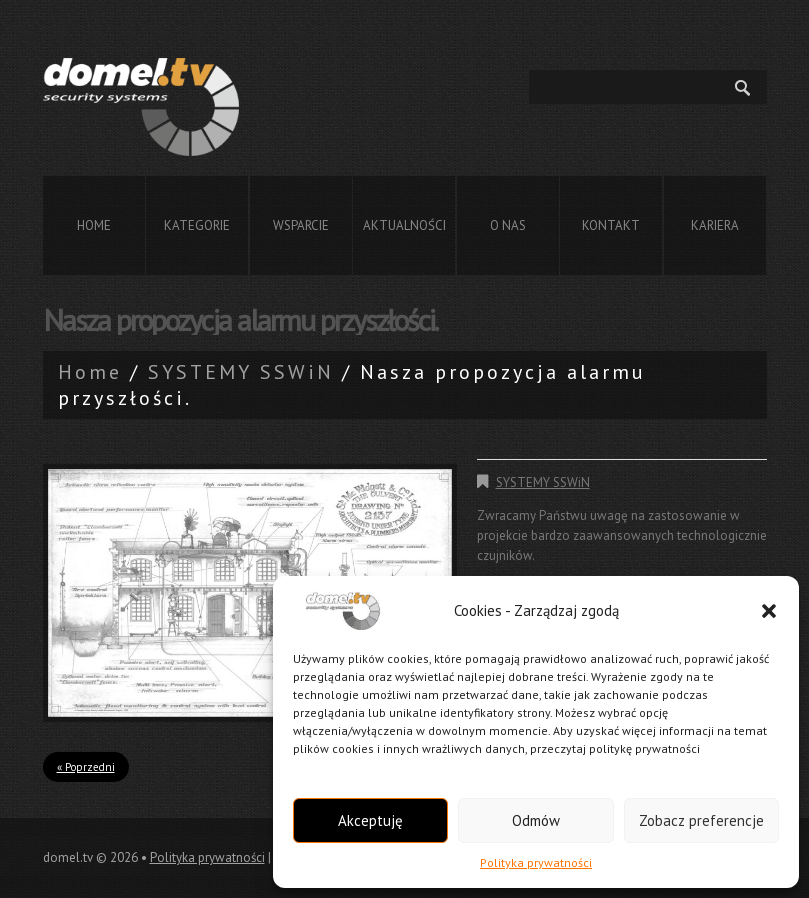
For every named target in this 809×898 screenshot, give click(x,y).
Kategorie (197, 225)
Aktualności (404, 225)
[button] (769, 611)
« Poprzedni (86, 767)
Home (94, 225)
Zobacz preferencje (701, 820)
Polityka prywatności (536, 862)
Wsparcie (301, 225)
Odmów (536, 820)
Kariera (715, 225)
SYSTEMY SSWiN (241, 372)
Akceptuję (370, 820)
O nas (508, 225)
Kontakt (611, 225)
